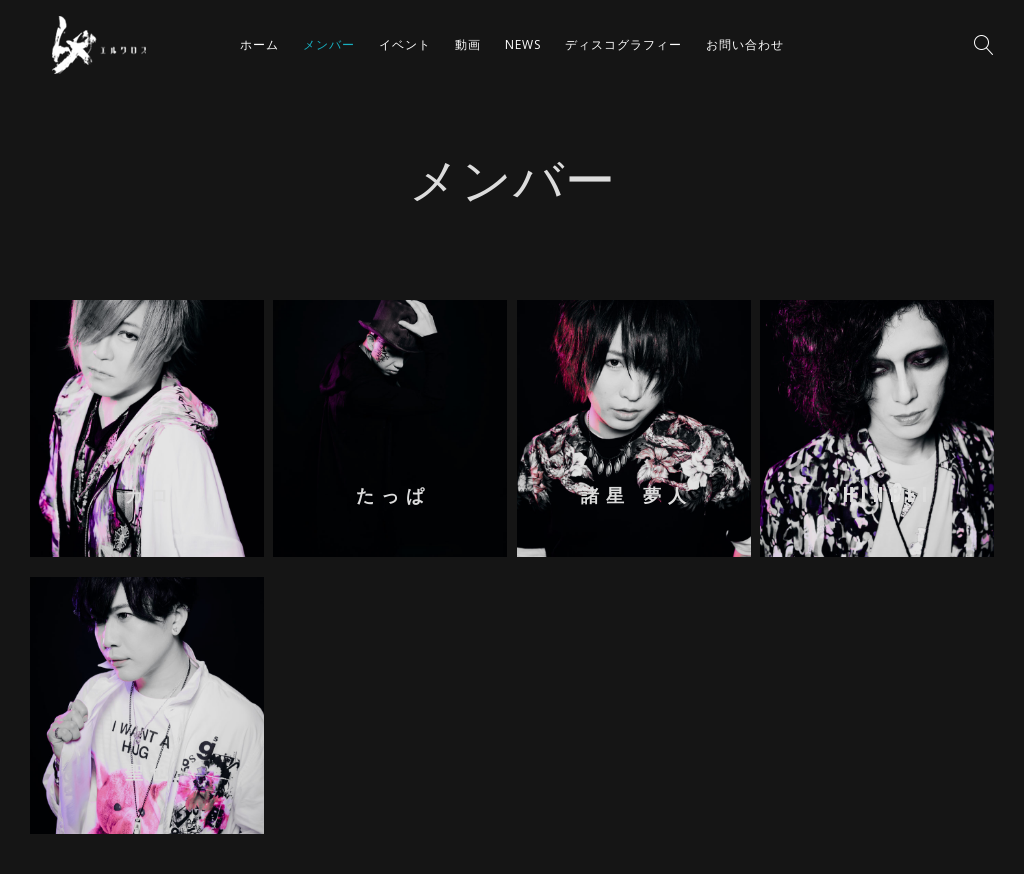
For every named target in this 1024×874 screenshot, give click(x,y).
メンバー (329, 44)
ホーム (259, 44)
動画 (468, 44)
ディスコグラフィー (623, 44)
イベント (405, 44)
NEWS (523, 44)
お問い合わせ (745, 44)
